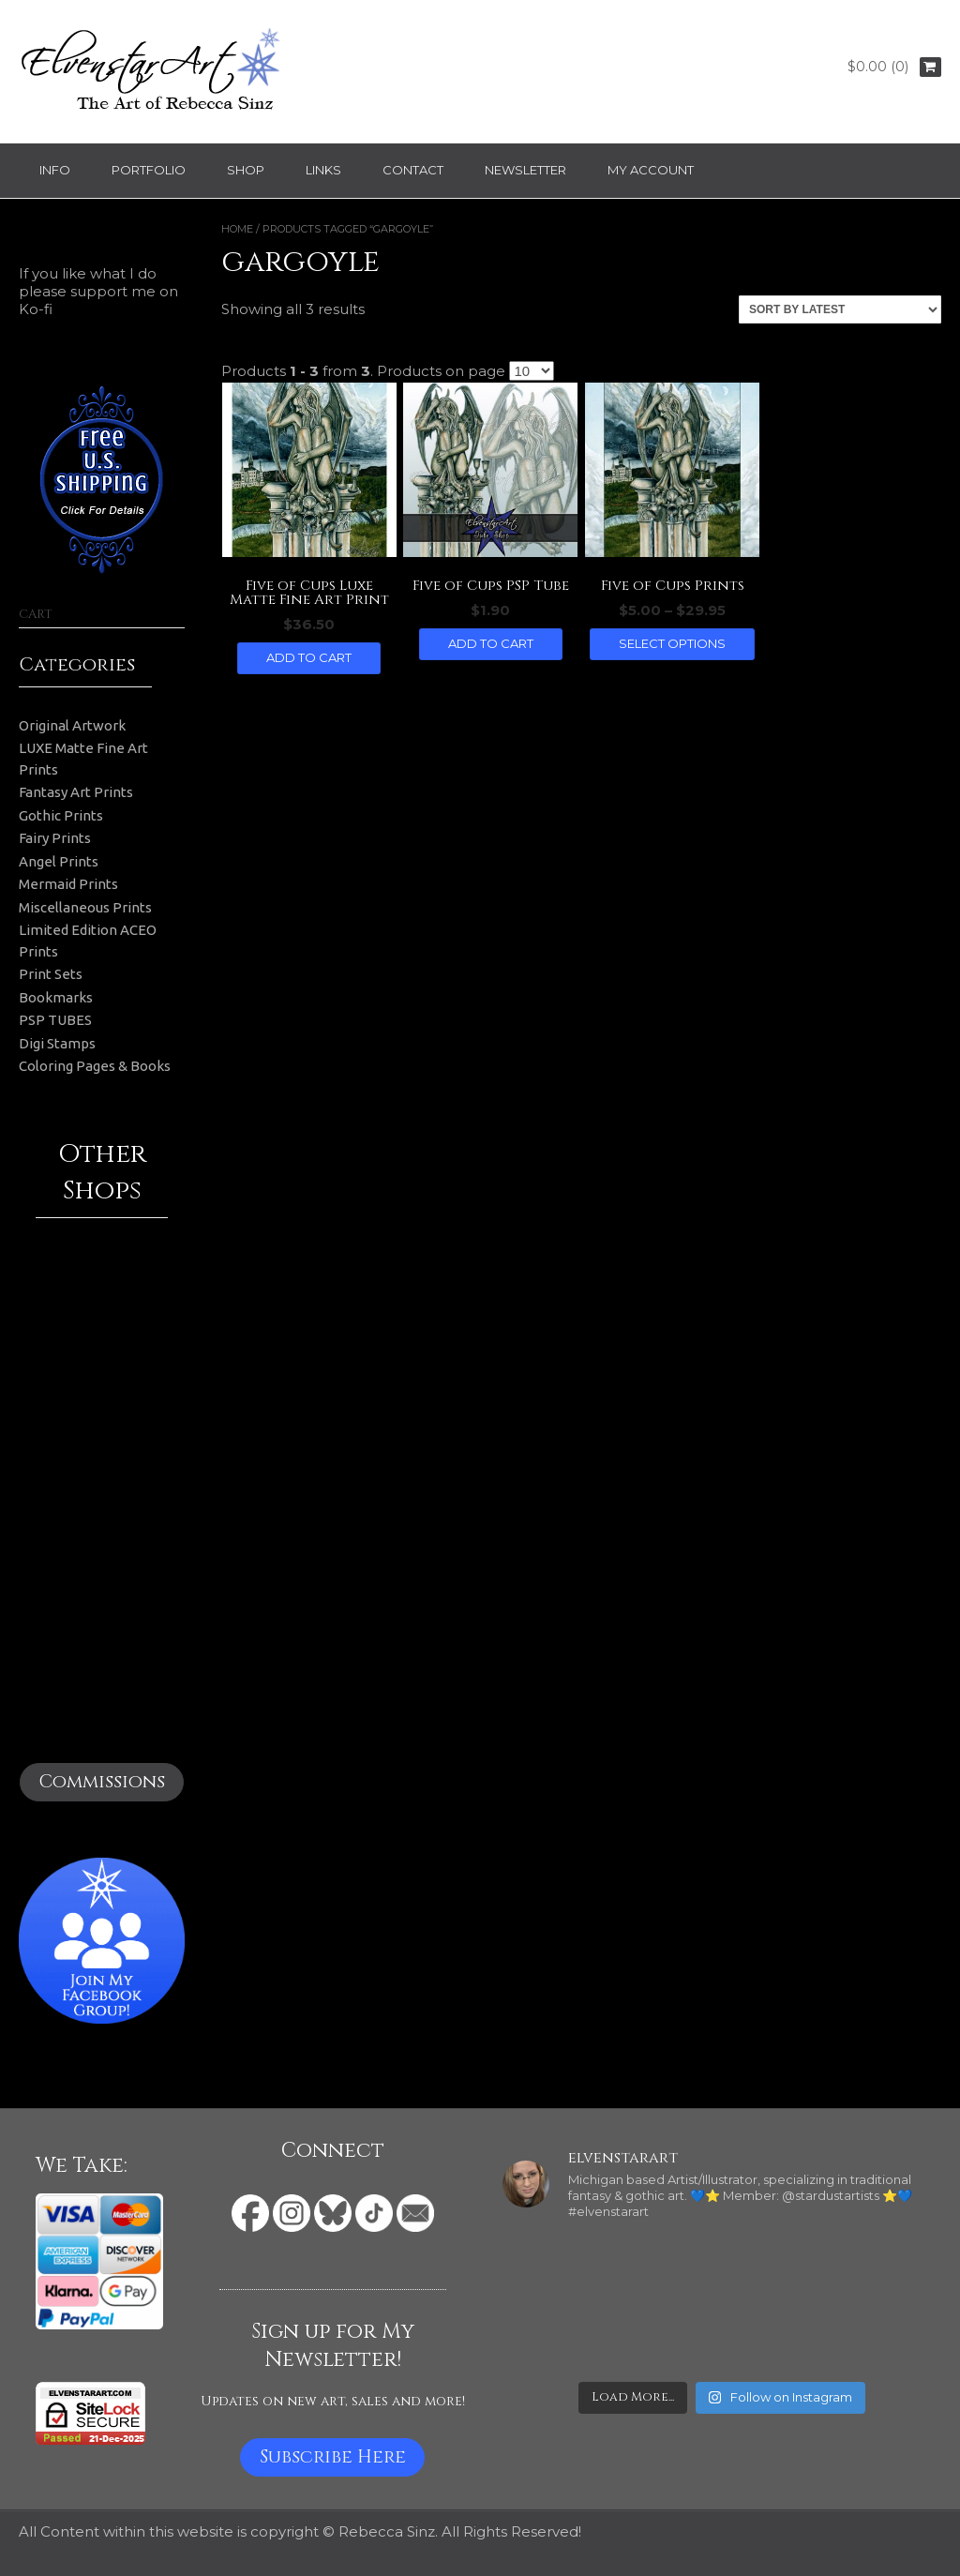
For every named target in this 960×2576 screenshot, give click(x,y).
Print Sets (50, 974)
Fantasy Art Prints (76, 792)
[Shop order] (840, 309)
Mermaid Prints (68, 884)
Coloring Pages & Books (95, 1066)
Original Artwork (72, 725)
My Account (651, 169)
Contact (412, 169)
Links (323, 169)
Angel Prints (58, 861)
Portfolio (149, 169)
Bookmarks (56, 997)
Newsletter (525, 169)
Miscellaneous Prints (85, 907)
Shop (245, 169)
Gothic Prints (61, 815)
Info (54, 169)
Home (237, 228)
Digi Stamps (57, 1043)
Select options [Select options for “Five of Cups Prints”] (672, 643)
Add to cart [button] (309, 657)
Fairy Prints (55, 838)
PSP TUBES (55, 1020)
